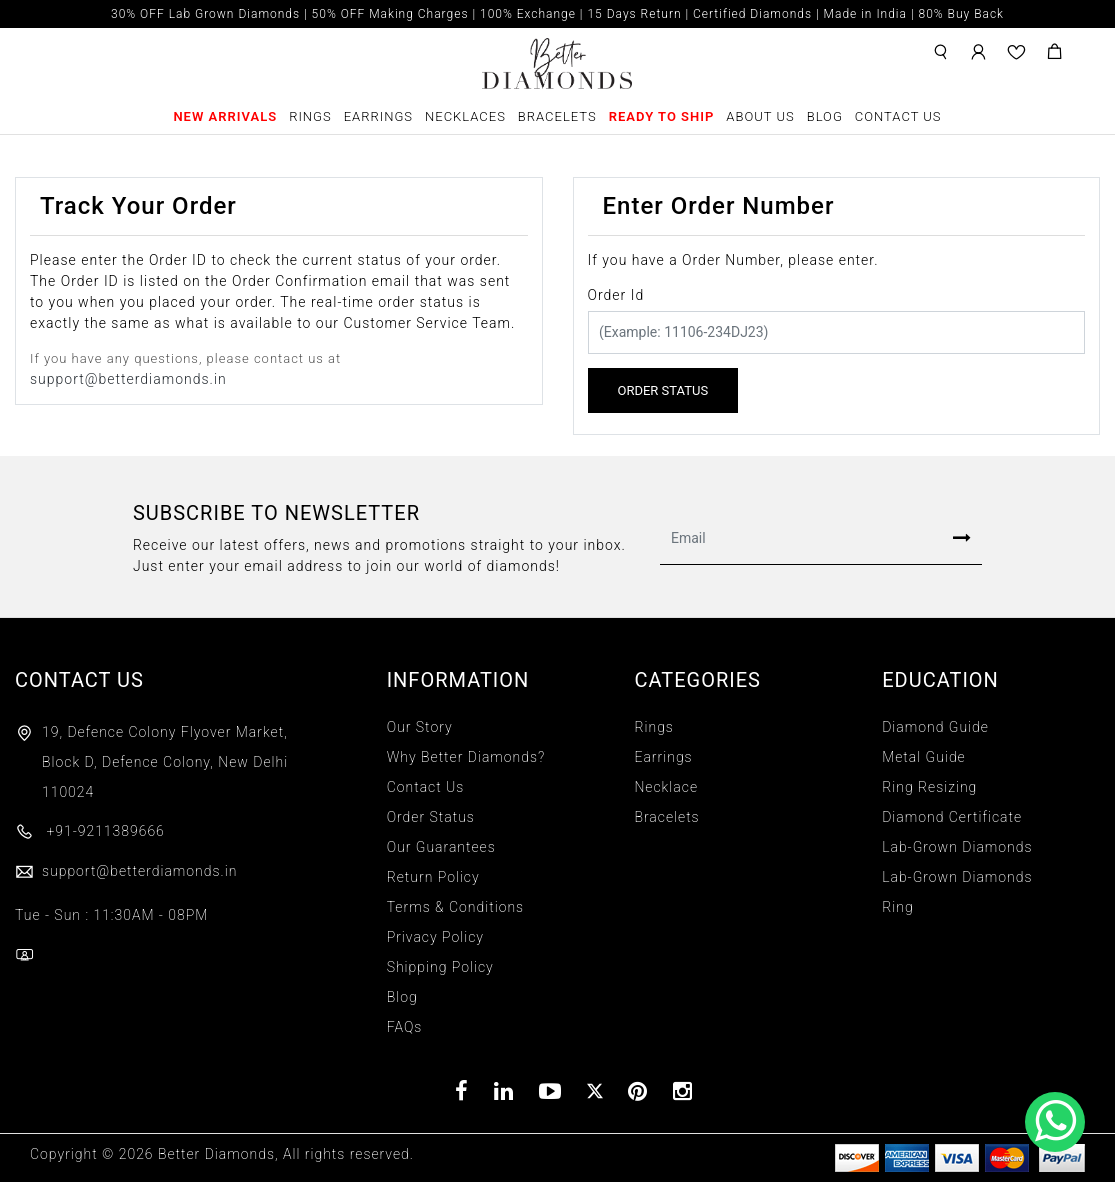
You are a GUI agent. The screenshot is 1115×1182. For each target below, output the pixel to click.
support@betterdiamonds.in (128, 379)
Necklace (666, 787)
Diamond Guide (935, 727)
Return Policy (433, 877)
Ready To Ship (662, 116)
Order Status (431, 817)
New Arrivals (225, 116)
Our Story (420, 727)
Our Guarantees (441, 847)
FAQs (405, 1027)
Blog (825, 116)
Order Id (616, 295)
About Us (760, 116)
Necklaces (465, 116)
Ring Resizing (929, 787)
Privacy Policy (435, 937)
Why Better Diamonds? (466, 757)
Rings (310, 116)
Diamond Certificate (952, 817)
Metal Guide (924, 757)
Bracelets (557, 116)
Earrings (378, 116)
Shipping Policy (440, 967)
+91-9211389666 (90, 831)
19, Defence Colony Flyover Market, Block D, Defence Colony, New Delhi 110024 (165, 762)
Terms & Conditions (455, 907)
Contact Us (898, 116)
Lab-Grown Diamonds (957, 847)
